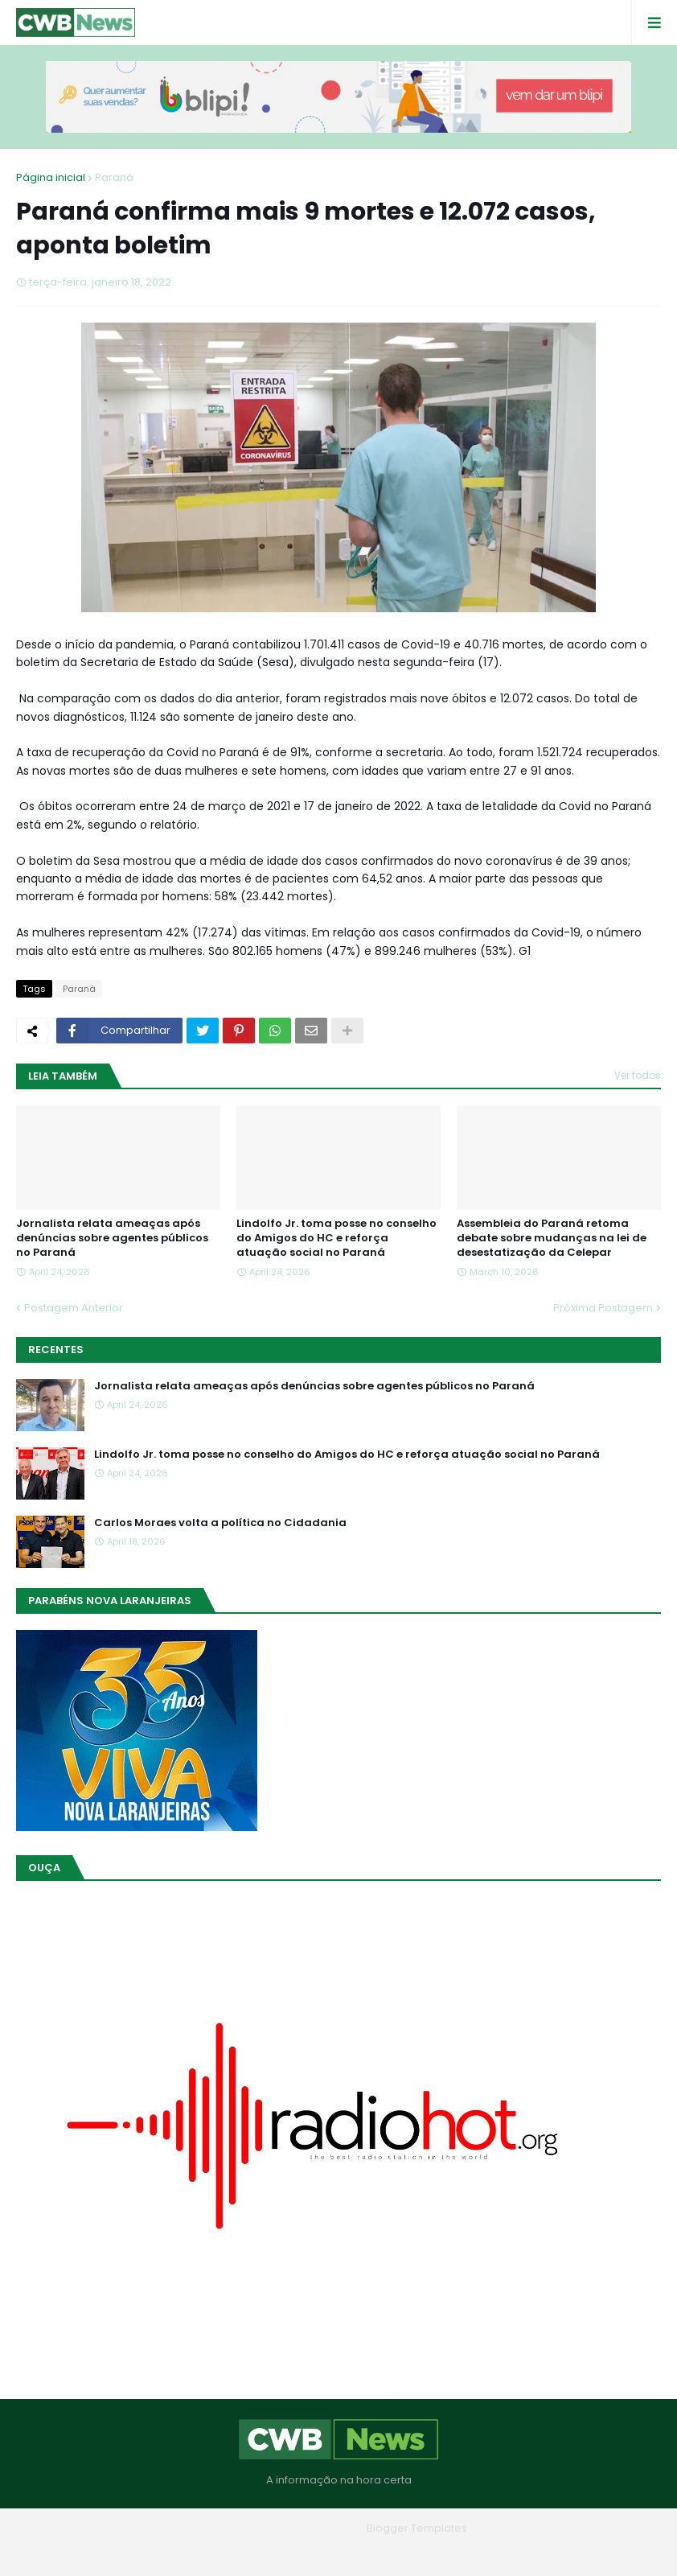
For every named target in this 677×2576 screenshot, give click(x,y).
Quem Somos (294, 2551)
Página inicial (50, 177)
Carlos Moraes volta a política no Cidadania (220, 1523)
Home (223, 2551)
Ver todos (637, 1075)
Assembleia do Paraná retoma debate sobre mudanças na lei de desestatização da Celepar (551, 1238)
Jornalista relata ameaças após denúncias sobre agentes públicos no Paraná (112, 1238)
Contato (371, 2551)
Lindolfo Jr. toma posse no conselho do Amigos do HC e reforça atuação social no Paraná (336, 1238)
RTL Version (441, 2551)
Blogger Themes (316, 2528)
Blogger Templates (417, 2528)
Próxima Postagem (603, 1307)
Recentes (56, 1349)
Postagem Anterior (73, 1307)
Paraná (114, 177)
